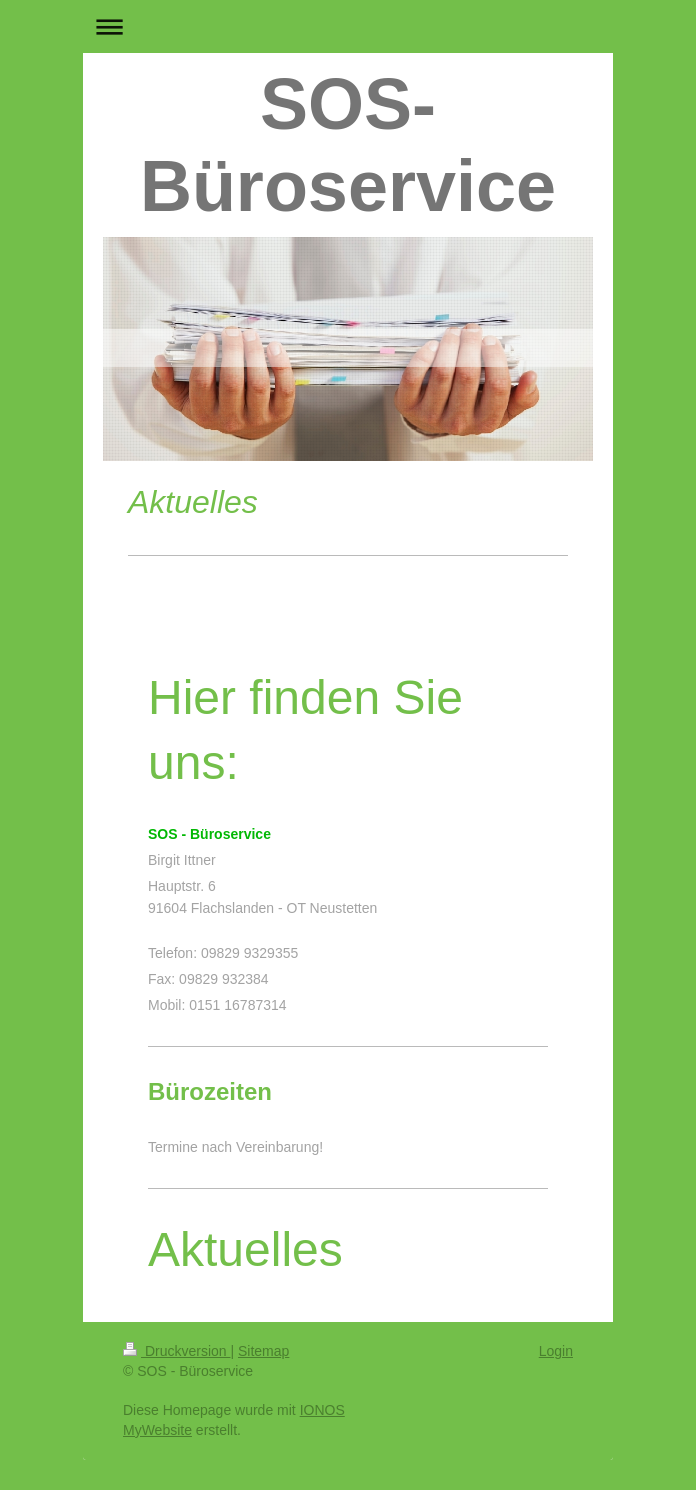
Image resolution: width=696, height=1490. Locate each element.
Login (556, 1351)
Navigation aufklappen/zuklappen (348, 26)
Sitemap (263, 1351)
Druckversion (176, 1351)
